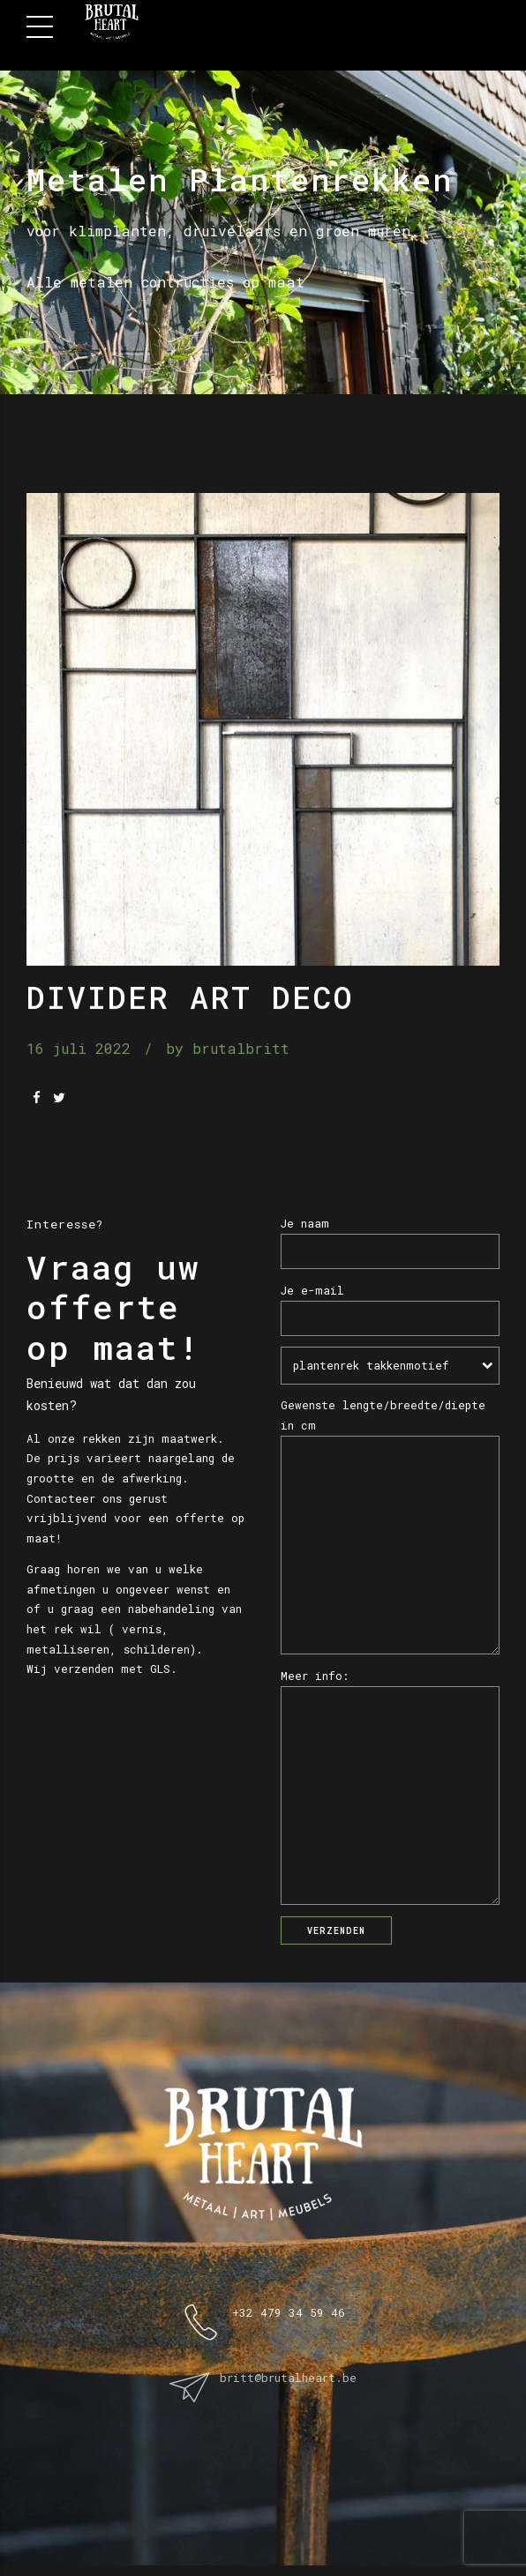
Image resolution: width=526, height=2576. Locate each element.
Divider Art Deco (190, 996)
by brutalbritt (227, 1049)
